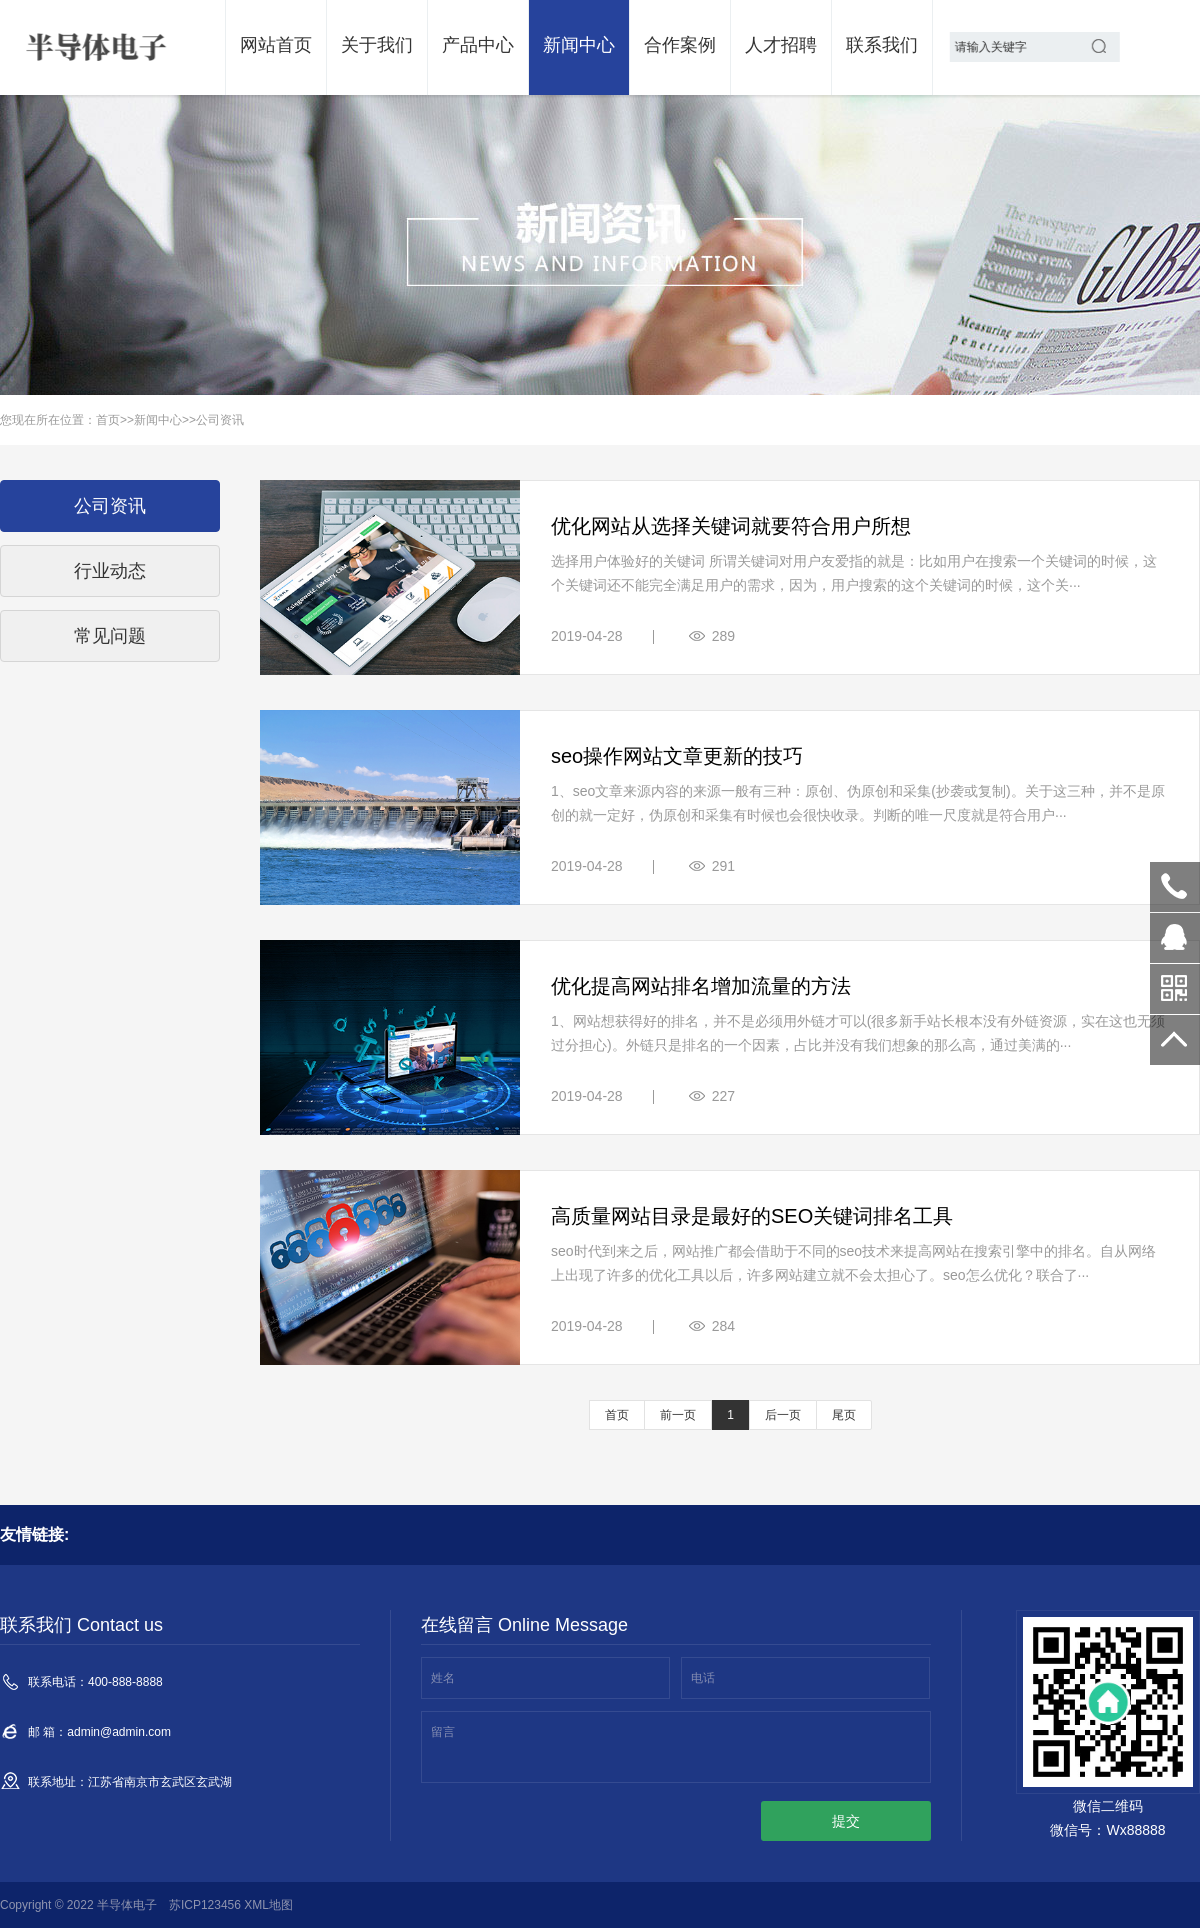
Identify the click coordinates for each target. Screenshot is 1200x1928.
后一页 (783, 1415)
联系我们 (882, 45)
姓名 (443, 1678)
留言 (443, 1732)
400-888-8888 (1175, 887)
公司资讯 (220, 420)
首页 (108, 420)
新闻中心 (579, 45)
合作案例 (680, 45)
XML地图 (268, 1905)
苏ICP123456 (205, 1905)
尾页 (844, 1415)
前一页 (678, 1415)
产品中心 (478, 45)
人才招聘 (781, 45)
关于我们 (377, 45)
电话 (703, 1678)
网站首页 (276, 45)
